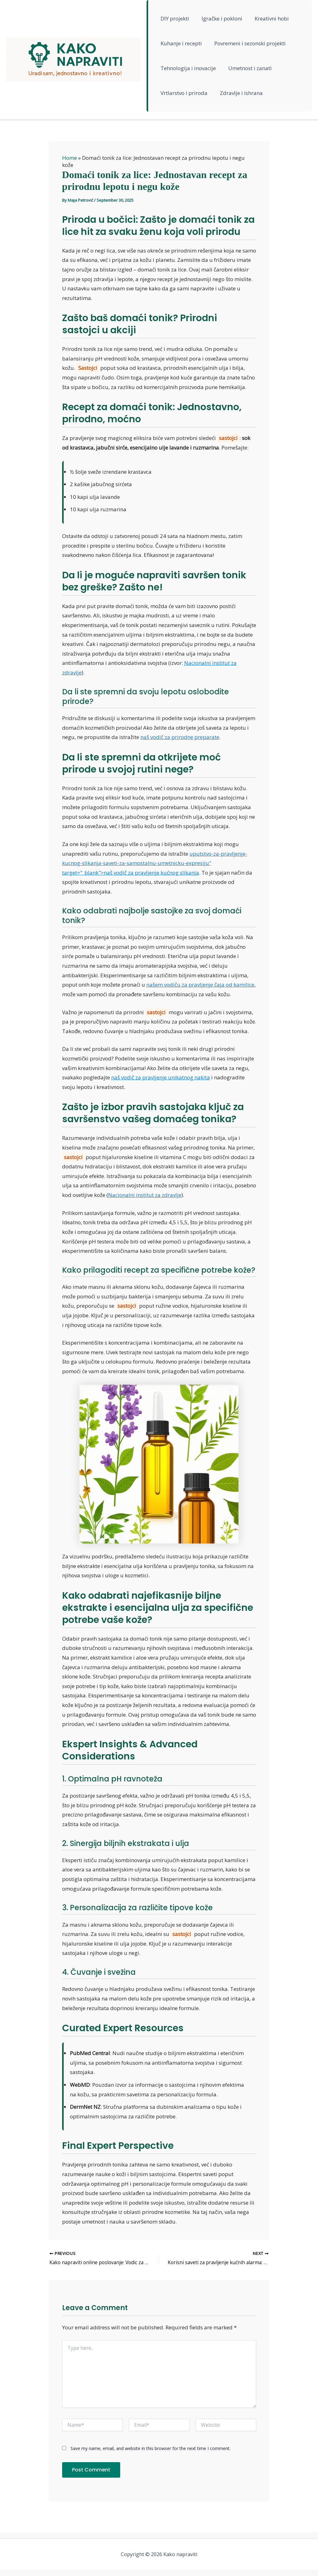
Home (69, 157)
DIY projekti (175, 18)
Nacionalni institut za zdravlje (144, 1194)
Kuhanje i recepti (181, 43)
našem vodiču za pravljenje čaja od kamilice (200, 984)
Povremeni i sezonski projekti (248, 43)
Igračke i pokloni (220, 18)
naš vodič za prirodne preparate (179, 737)
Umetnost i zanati (248, 68)
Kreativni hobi (268, 18)
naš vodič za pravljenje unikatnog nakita (160, 1077)
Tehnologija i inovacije (188, 68)
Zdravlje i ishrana (239, 92)
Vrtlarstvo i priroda (184, 92)
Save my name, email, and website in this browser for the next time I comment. (150, 2449)
